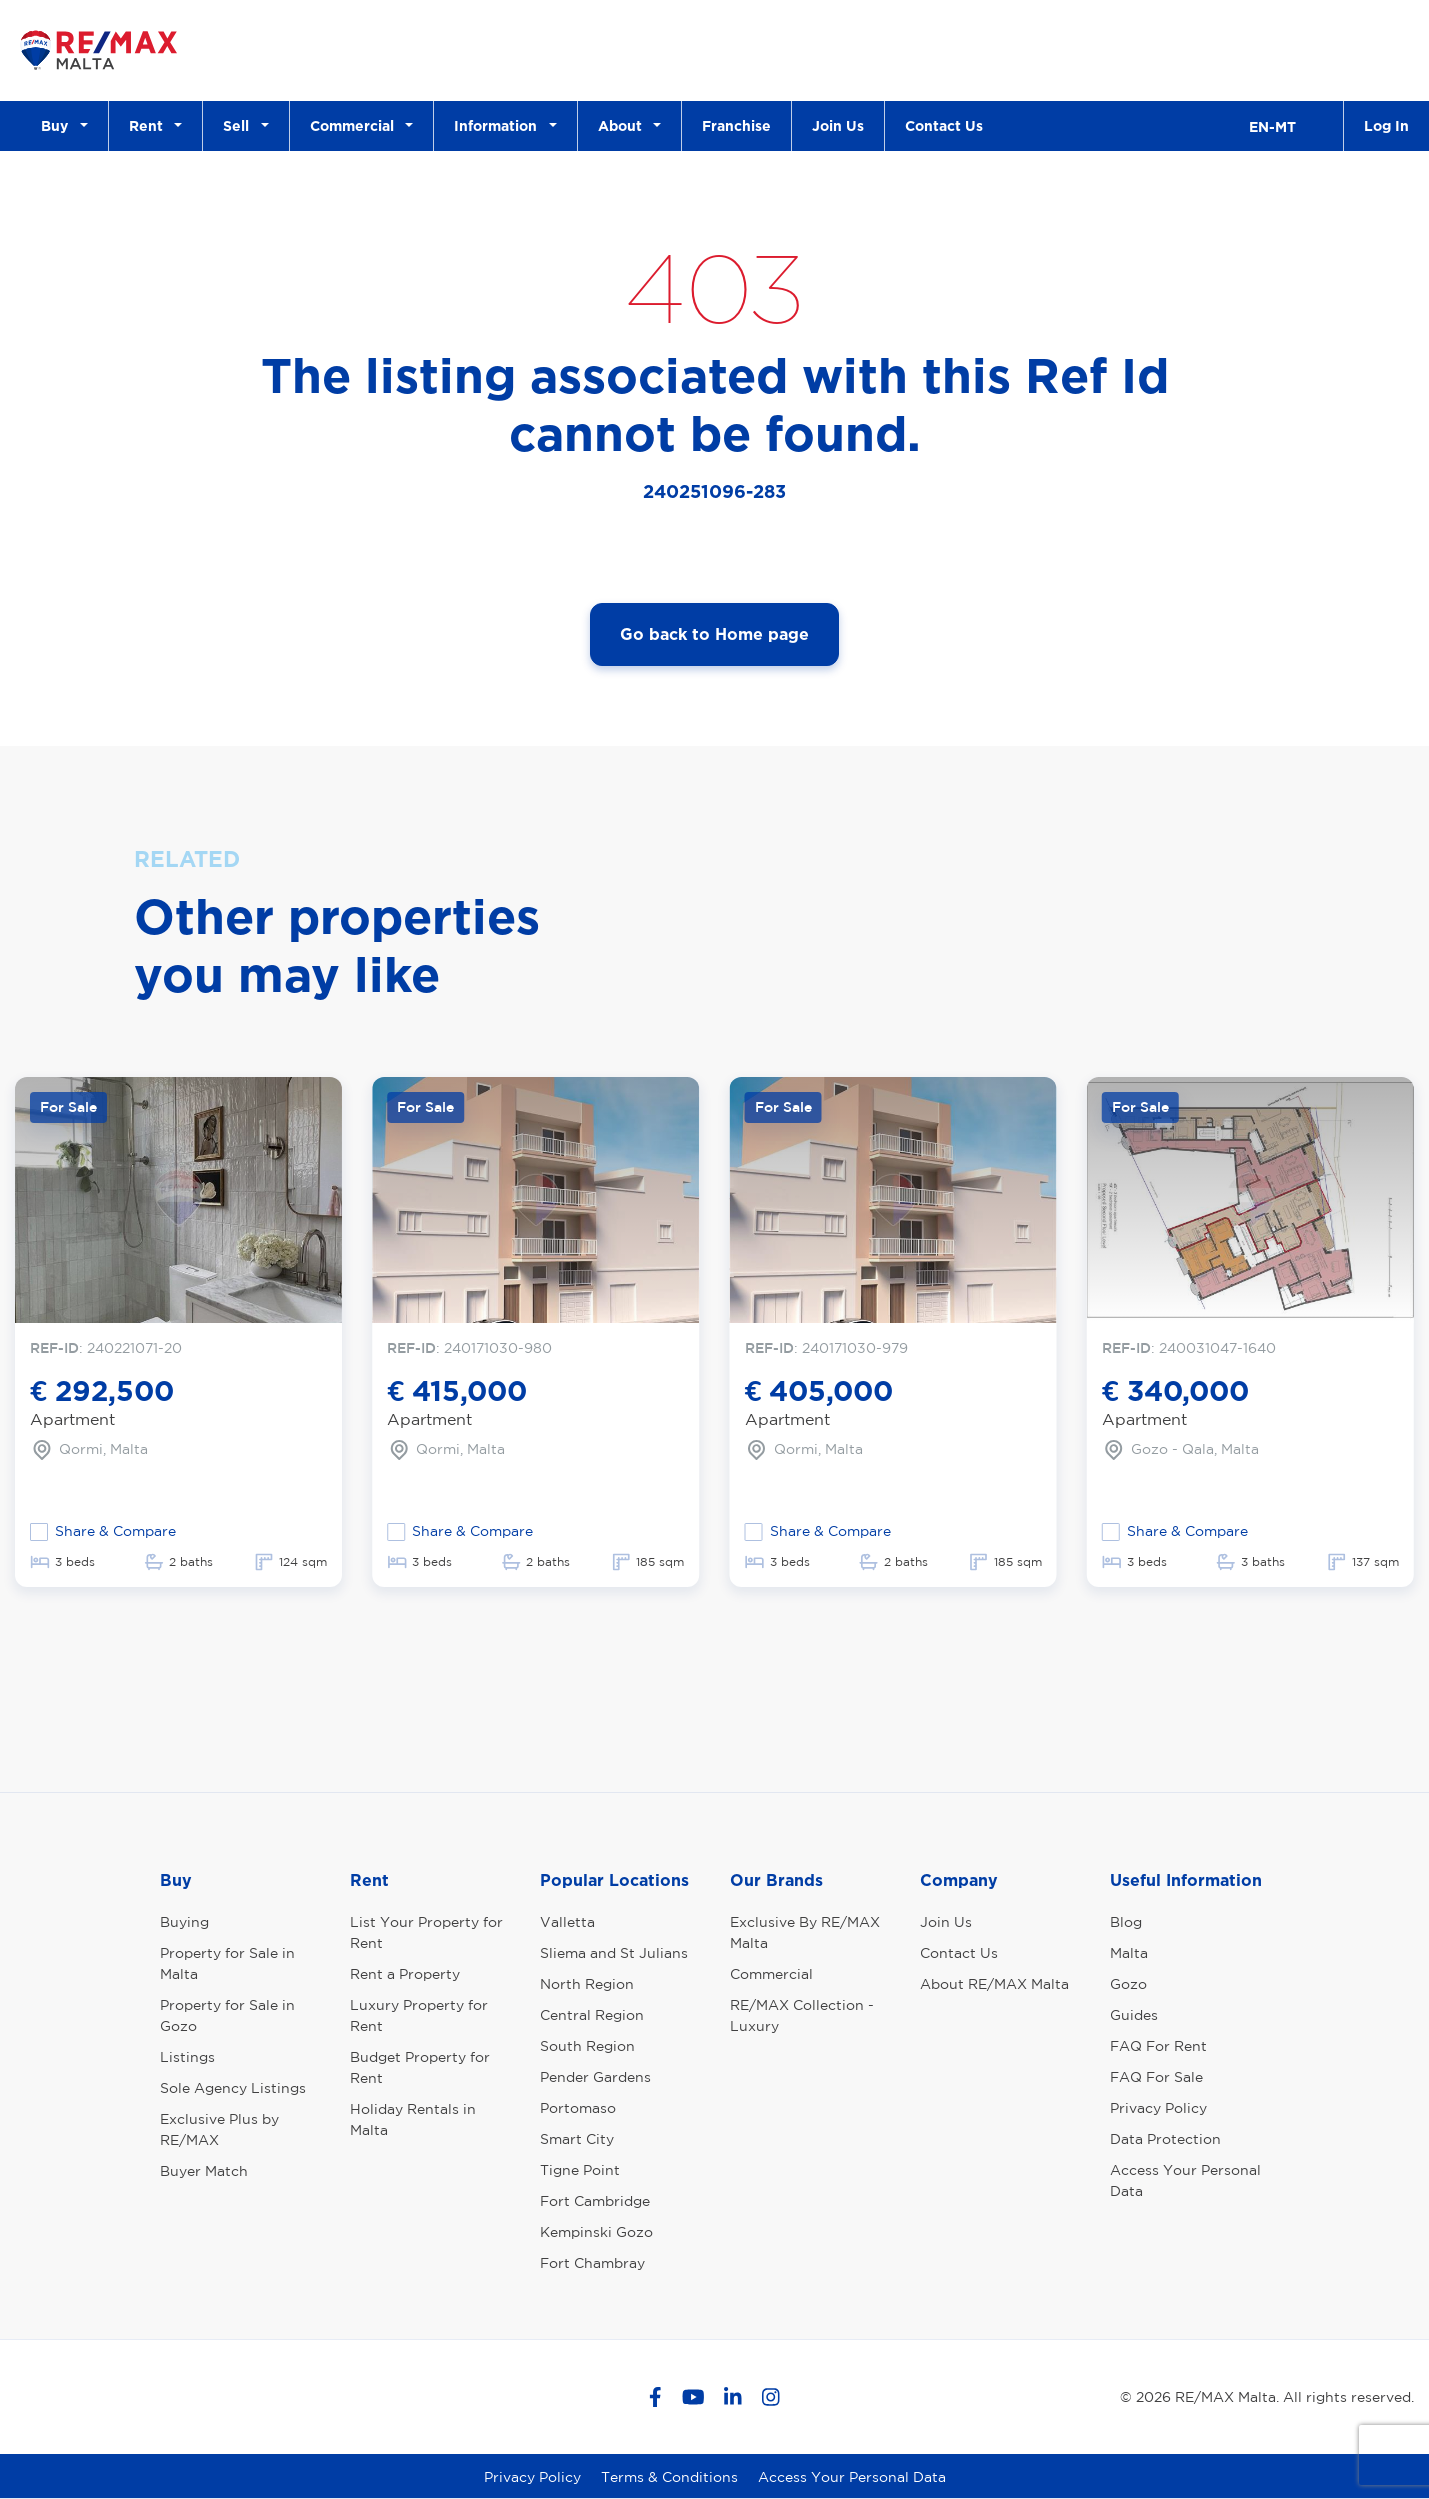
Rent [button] (150, 125)
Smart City (577, 2139)
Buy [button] (58, 125)
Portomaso (578, 2108)
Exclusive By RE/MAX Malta (805, 1932)
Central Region (592, 2015)
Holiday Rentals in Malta (413, 2119)
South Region (587, 2046)
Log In (1386, 125)
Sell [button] (240, 125)
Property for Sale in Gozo (227, 2015)
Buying (184, 1922)
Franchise (736, 125)
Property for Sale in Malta (227, 1963)
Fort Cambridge (595, 2201)
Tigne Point (580, 2170)
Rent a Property (405, 1974)
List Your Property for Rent (426, 1932)
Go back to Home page (714, 634)
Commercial (771, 1974)
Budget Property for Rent (420, 2067)
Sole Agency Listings (233, 2088)
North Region (587, 1984)
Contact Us (944, 125)
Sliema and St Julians (614, 1953)
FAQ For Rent (1158, 2046)
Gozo (1128, 1984)
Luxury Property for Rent (419, 2015)
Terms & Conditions (669, 2477)
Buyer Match (204, 2171)
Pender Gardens (595, 2077)
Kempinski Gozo (596, 2232)
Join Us (838, 125)
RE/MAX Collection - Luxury (802, 2015)
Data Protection (1165, 2139)
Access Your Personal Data (1185, 2180)
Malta (1129, 1953)
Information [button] (499, 125)
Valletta (567, 1922)
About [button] (624, 125)
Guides (1134, 2015)
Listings (187, 2057)
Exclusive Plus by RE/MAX (219, 2129)
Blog (1126, 1922)
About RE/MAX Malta (994, 1984)
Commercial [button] (356, 125)
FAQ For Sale (1156, 2077)
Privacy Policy (1158, 2108)
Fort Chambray (592, 2263)
